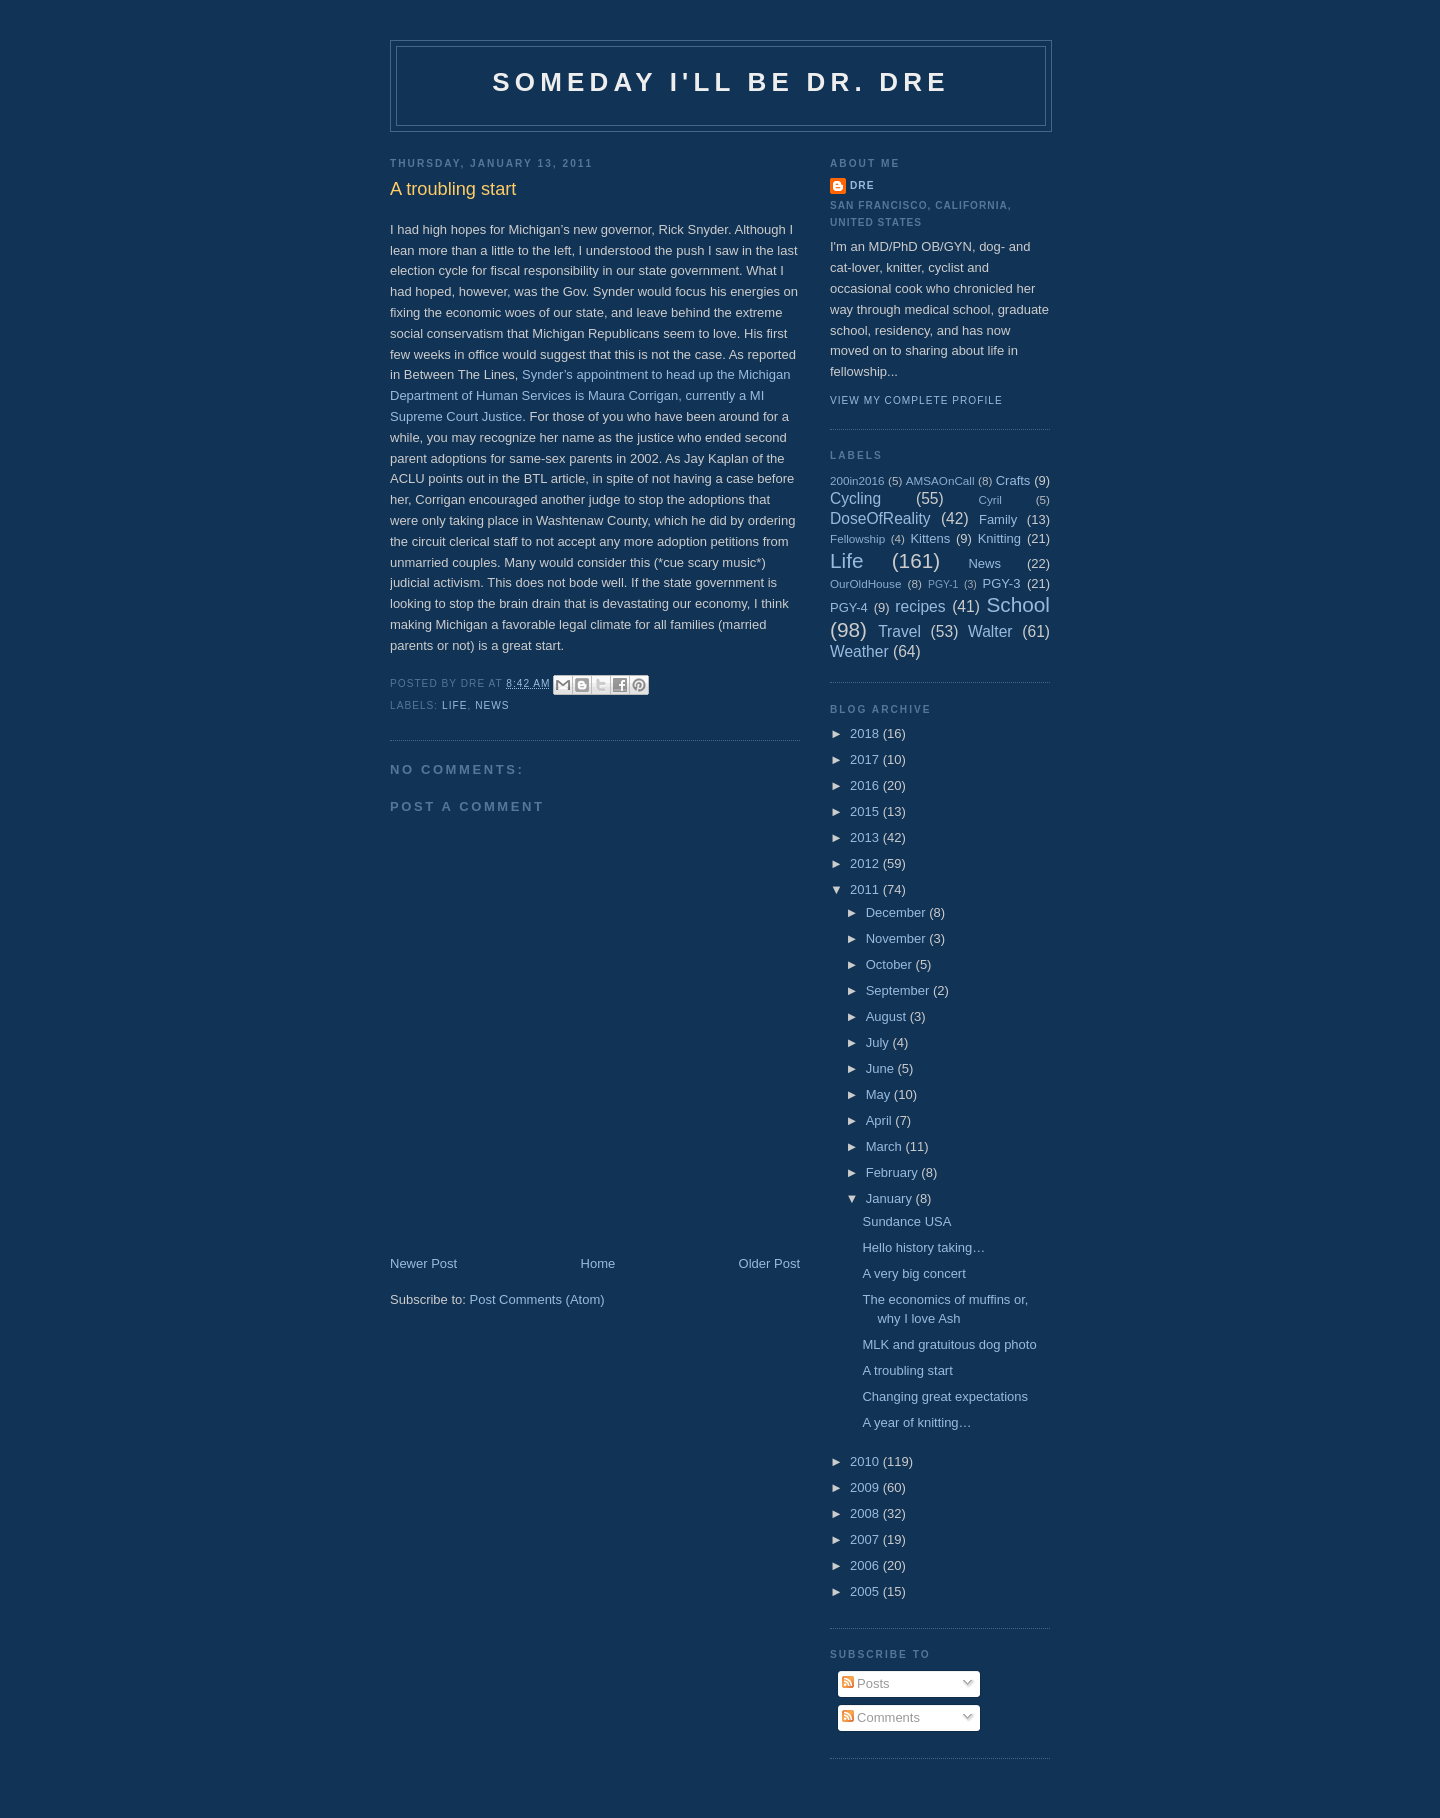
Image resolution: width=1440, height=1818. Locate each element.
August (888, 1016)
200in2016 (857, 480)
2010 (866, 1461)
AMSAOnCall (940, 480)
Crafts (1013, 480)
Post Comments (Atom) (537, 1299)
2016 (866, 785)
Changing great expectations (945, 1396)
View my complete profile (916, 400)
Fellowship (857, 538)
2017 (866, 759)
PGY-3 (1002, 583)
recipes (920, 606)
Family (998, 519)
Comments (881, 1717)
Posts (866, 1683)
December (898, 912)
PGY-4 (849, 607)
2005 (866, 1591)
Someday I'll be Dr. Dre (721, 82)
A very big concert (913, 1273)
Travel (899, 631)
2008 (866, 1513)
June (882, 1068)
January (891, 1198)
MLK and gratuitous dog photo (949, 1344)
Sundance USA (906, 1221)
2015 (866, 811)
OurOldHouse (865, 583)
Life (454, 705)
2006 (866, 1565)
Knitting (999, 538)
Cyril (990, 499)
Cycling (855, 498)
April (881, 1120)
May (880, 1094)
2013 (866, 837)
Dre (862, 185)
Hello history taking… (923, 1247)
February (894, 1172)
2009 (866, 1487)
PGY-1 (943, 584)
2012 (866, 863)
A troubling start (907, 1370)
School (1018, 604)
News (492, 705)
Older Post (769, 1263)
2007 (866, 1539)
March (886, 1146)
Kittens (930, 538)
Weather (859, 651)
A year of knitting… (916, 1422)
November (898, 938)
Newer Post (423, 1263)
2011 (866, 889)
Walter (990, 631)
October (891, 964)
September (899, 990)
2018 (866, 733)
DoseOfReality (880, 518)
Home (598, 1263)
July (879, 1042)
